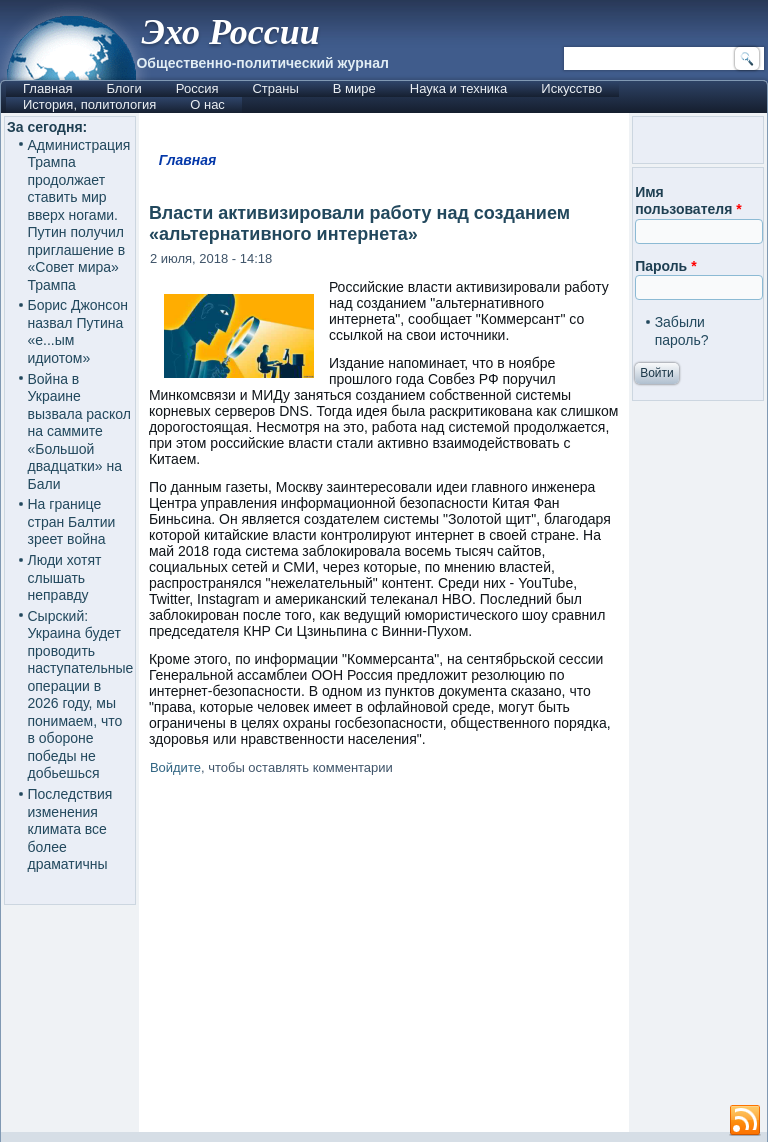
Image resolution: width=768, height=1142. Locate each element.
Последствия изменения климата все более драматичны (70, 829)
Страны (275, 88)
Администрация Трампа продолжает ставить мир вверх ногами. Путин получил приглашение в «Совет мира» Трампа (79, 215)
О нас (207, 104)
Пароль (665, 266)
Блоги (123, 88)
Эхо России (230, 32)
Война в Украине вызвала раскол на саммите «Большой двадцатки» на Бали (79, 431)
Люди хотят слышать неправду (65, 577)
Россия (197, 88)
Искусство (571, 88)
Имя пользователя (688, 201)
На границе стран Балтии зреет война (72, 521)
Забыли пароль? (682, 331)
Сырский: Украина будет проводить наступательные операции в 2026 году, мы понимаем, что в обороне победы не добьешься (81, 695)
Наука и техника (459, 88)
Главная (47, 88)
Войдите (175, 767)
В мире (354, 88)
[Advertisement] (384, 957)
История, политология (89, 104)
